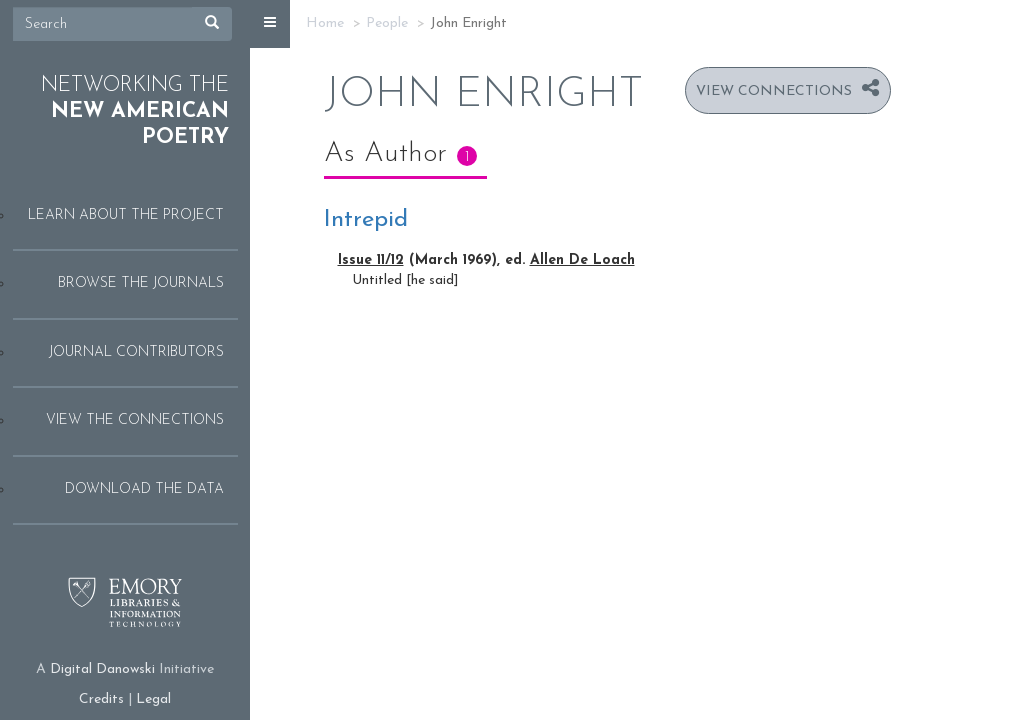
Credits (101, 699)
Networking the (135, 112)
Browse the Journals (141, 283)
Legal (153, 699)
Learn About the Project (126, 215)
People (387, 23)
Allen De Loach (582, 260)
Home (325, 23)
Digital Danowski (102, 669)
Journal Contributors (136, 352)
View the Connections (135, 420)
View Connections (774, 91)
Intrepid (366, 220)
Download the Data (144, 489)
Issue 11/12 (371, 260)
